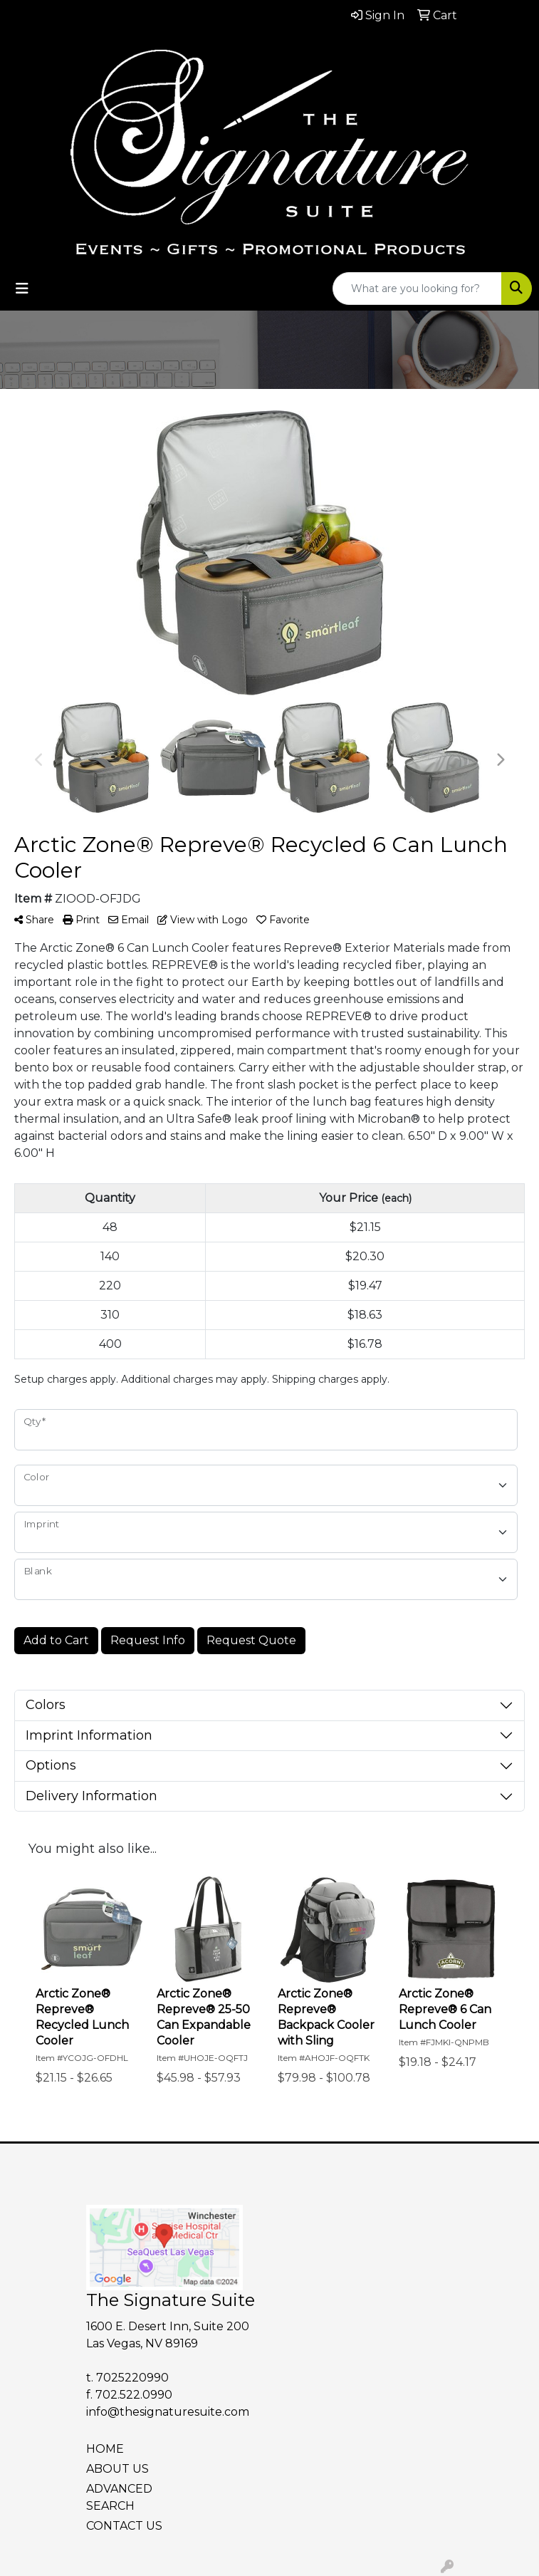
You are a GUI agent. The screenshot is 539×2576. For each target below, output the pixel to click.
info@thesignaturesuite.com (167, 2412)
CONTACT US (124, 2526)
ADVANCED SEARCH (119, 2497)
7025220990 (132, 2377)
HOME (105, 2449)
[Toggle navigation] (22, 288)
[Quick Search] (417, 288)
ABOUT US (117, 2469)
